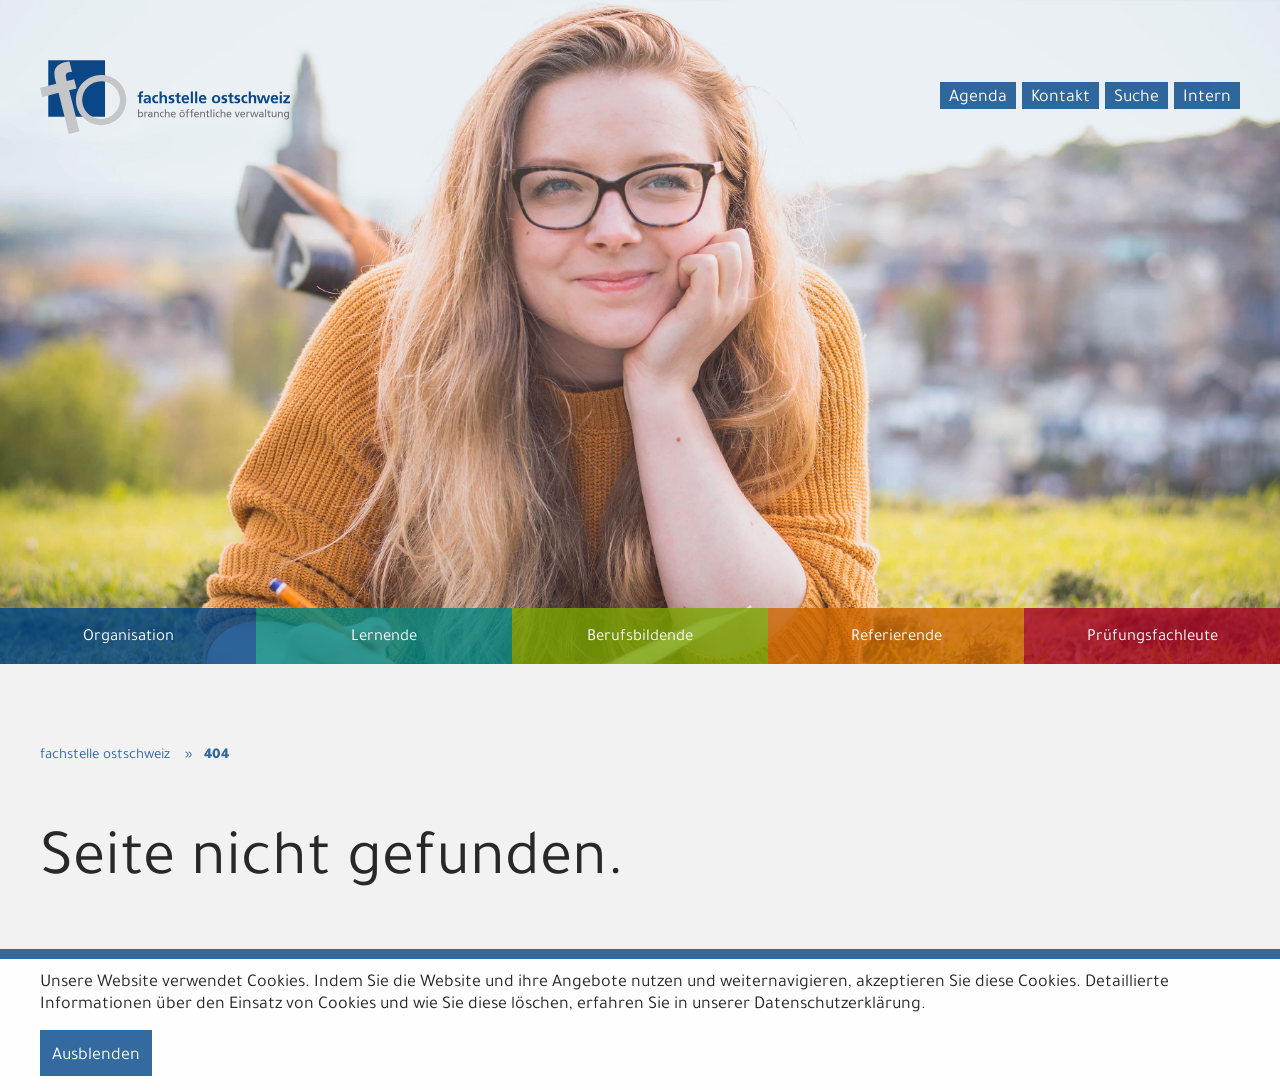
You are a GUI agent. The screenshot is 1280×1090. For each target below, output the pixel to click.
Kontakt (1060, 98)
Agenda (978, 98)
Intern (1207, 98)
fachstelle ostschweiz (105, 755)
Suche (1136, 98)
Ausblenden (96, 1056)
